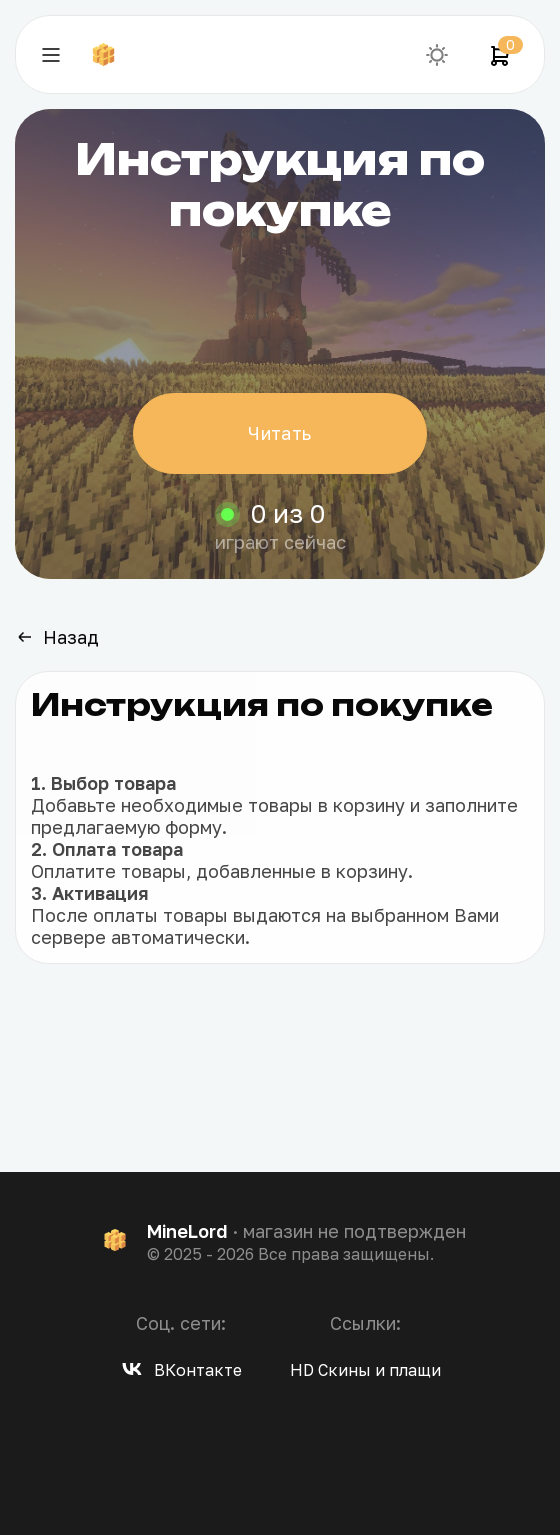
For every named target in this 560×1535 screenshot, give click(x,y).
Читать (280, 433)
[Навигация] (51, 55)
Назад (57, 637)
